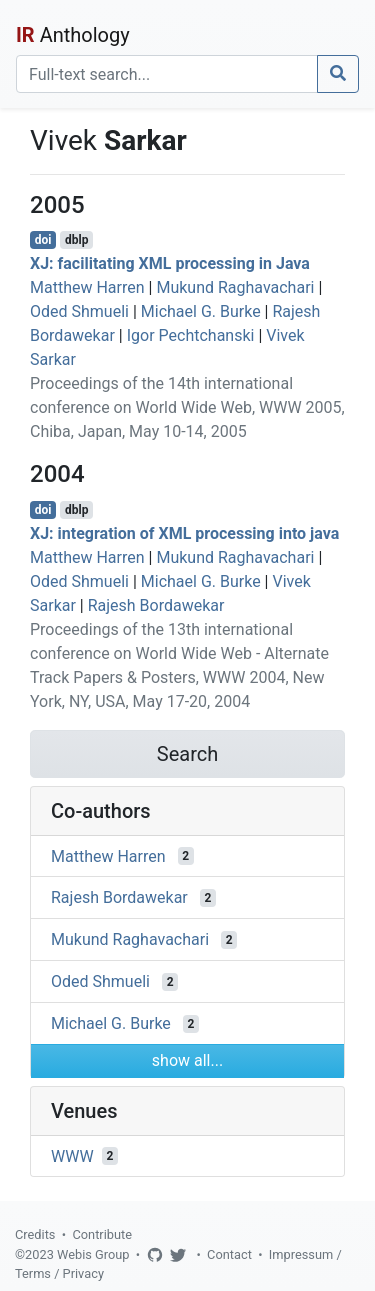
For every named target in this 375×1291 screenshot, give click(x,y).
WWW (72, 1155)
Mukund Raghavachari (235, 287)
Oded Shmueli (79, 311)
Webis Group (93, 1254)
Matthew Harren (87, 287)
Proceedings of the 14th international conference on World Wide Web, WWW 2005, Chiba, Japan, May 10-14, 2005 (187, 407)
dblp (76, 240)
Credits (35, 1234)
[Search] (167, 74)
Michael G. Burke (201, 311)
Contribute (102, 1234)
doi (43, 240)
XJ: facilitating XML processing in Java (170, 263)
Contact (229, 1254)
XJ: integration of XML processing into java (184, 533)
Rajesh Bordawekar (156, 605)
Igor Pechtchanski (191, 335)
